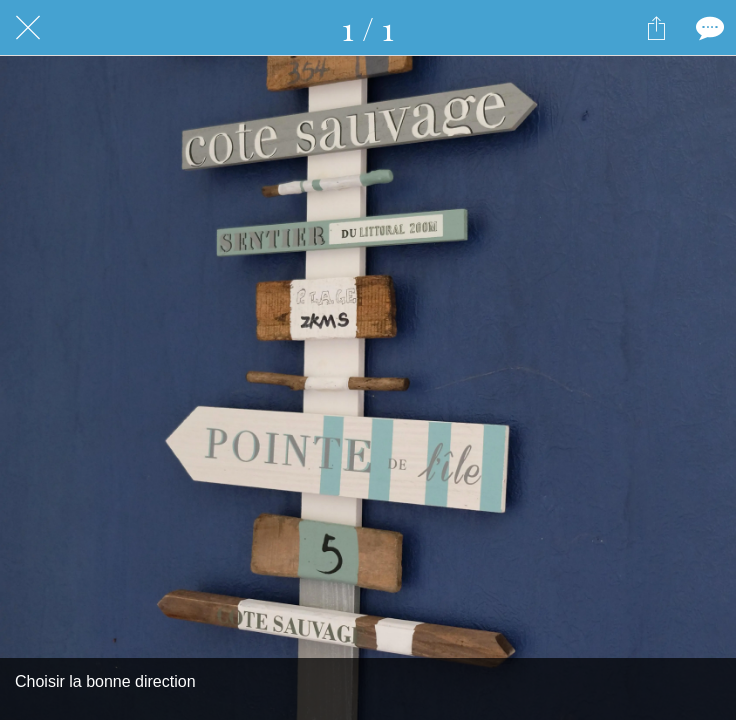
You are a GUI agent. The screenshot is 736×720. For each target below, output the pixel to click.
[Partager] (656, 28)
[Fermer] (28, 28)
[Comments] (708, 28)
